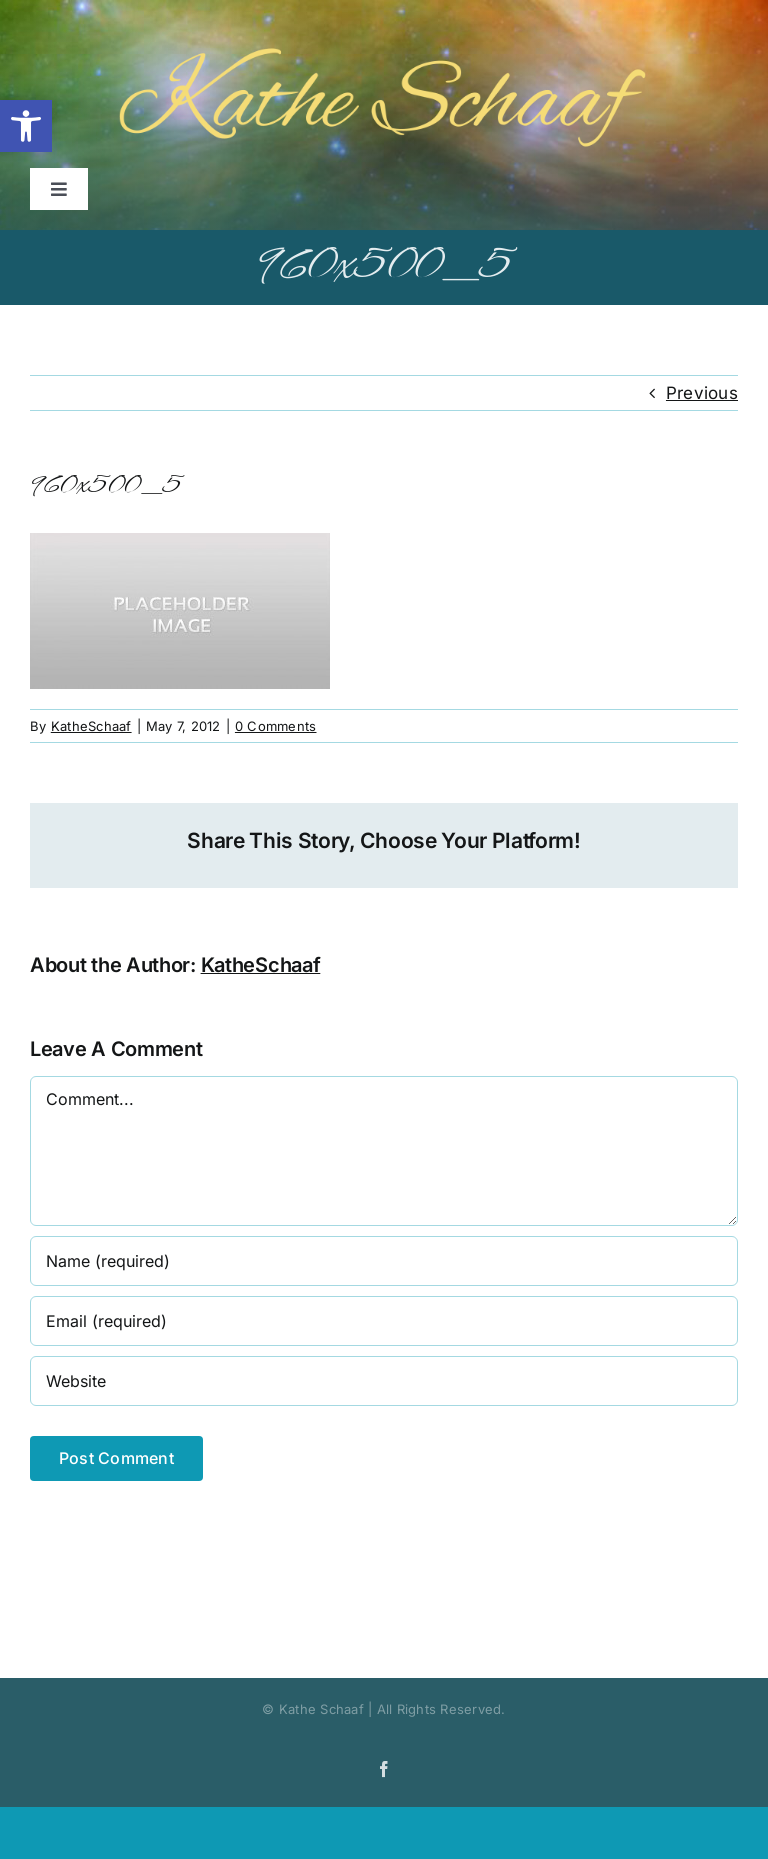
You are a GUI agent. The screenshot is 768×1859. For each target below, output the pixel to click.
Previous (702, 393)
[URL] (384, 1381)
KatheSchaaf (91, 726)
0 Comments (276, 726)
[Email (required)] (384, 1321)
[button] (26, 126)
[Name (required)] (384, 1261)
